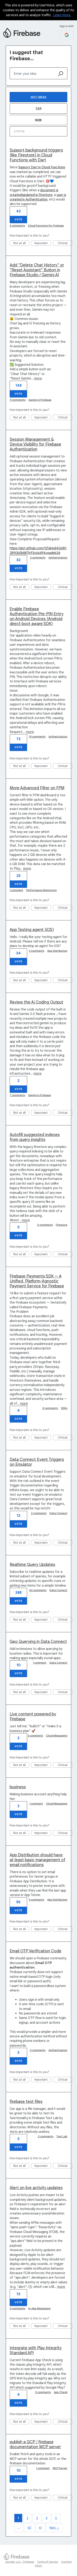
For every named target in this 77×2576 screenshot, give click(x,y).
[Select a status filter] (38, 131)
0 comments (45, 1225)
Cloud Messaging (56, 1735)
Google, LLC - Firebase (19, 2562)
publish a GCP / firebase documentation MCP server (35, 2444)
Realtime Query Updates (32, 1564)
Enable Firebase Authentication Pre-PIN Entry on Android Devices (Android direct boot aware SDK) (36, 616)
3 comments (17, 225)
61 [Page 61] (40, 2528)
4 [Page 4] (46, 2518)
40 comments (37, 1590)
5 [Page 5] (56, 2518)
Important (42, 243)
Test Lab (61, 2136)
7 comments (17, 1095)
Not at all (21, 243)
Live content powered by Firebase (33, 1717)
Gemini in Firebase (40, 400)
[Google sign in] (67, 35)
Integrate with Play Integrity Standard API (36, 2350)
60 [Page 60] (29, 2528)
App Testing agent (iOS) (32, 929)
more (38, 378)
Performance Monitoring (41, 890)
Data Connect (58, 1513)
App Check (60, 2392)
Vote (18, 219)
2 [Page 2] (27, 2518)
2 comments (37, 557)
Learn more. (62, 15)
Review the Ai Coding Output (36, 1002)
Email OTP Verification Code (35, 1951)
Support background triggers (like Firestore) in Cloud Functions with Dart (36, 155)
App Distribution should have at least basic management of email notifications (37, 1859)
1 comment (16, 890)
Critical (65, 243)
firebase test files (26, 2101)
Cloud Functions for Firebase (46, 225)
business (18, 1787)
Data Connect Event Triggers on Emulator (37, 1462)
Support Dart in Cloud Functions (41, 167)
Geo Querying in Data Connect (38, 1641)
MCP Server (60, 2468)
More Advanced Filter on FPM (37, 788)
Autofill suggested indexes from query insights (35, 1137)
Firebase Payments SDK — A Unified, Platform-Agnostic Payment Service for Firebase (37, 1281)
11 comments (17, 400)
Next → (54, 2528)
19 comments (37, 736)
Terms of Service (47, 2562)
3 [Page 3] (37, 2518)
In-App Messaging (39, 2308)
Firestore (61, 1225)
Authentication (57, 557)
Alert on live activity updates (36, 2187)
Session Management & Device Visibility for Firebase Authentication (35, 444)
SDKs (64, 1408)
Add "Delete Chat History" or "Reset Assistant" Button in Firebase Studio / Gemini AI (37, 270)
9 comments (36, 1899)
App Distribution (57, 951)
